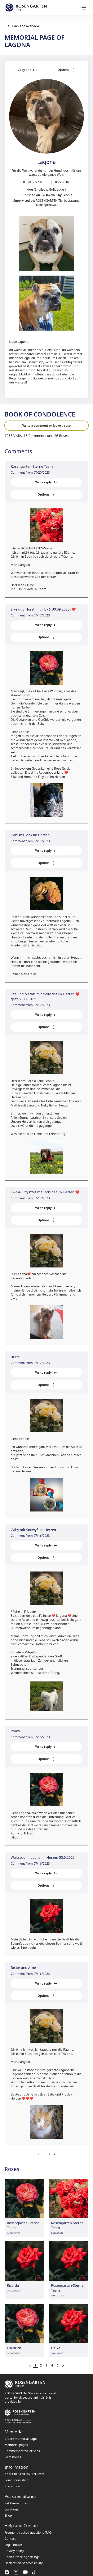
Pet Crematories (16, 2503)
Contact (10, 2538)
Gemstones (13, 2457)
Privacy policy (14, 2551)
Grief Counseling (17, 2480)
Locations (11, 2509)
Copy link (27, 70)
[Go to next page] (54, 2153)
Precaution (12, 2486)
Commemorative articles (22, 2451)
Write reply (46, 482)
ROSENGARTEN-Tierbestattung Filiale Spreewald (57, 202)
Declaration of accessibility (24, 2563)
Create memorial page (21, 2439)
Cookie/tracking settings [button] (22, 2557)
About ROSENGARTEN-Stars (24, 2474)
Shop (8, 2515)
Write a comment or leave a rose (46, 425)
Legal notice (13, 2545)
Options (66, 70)
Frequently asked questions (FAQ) (28, 2532)
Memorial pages (16, 2445)
